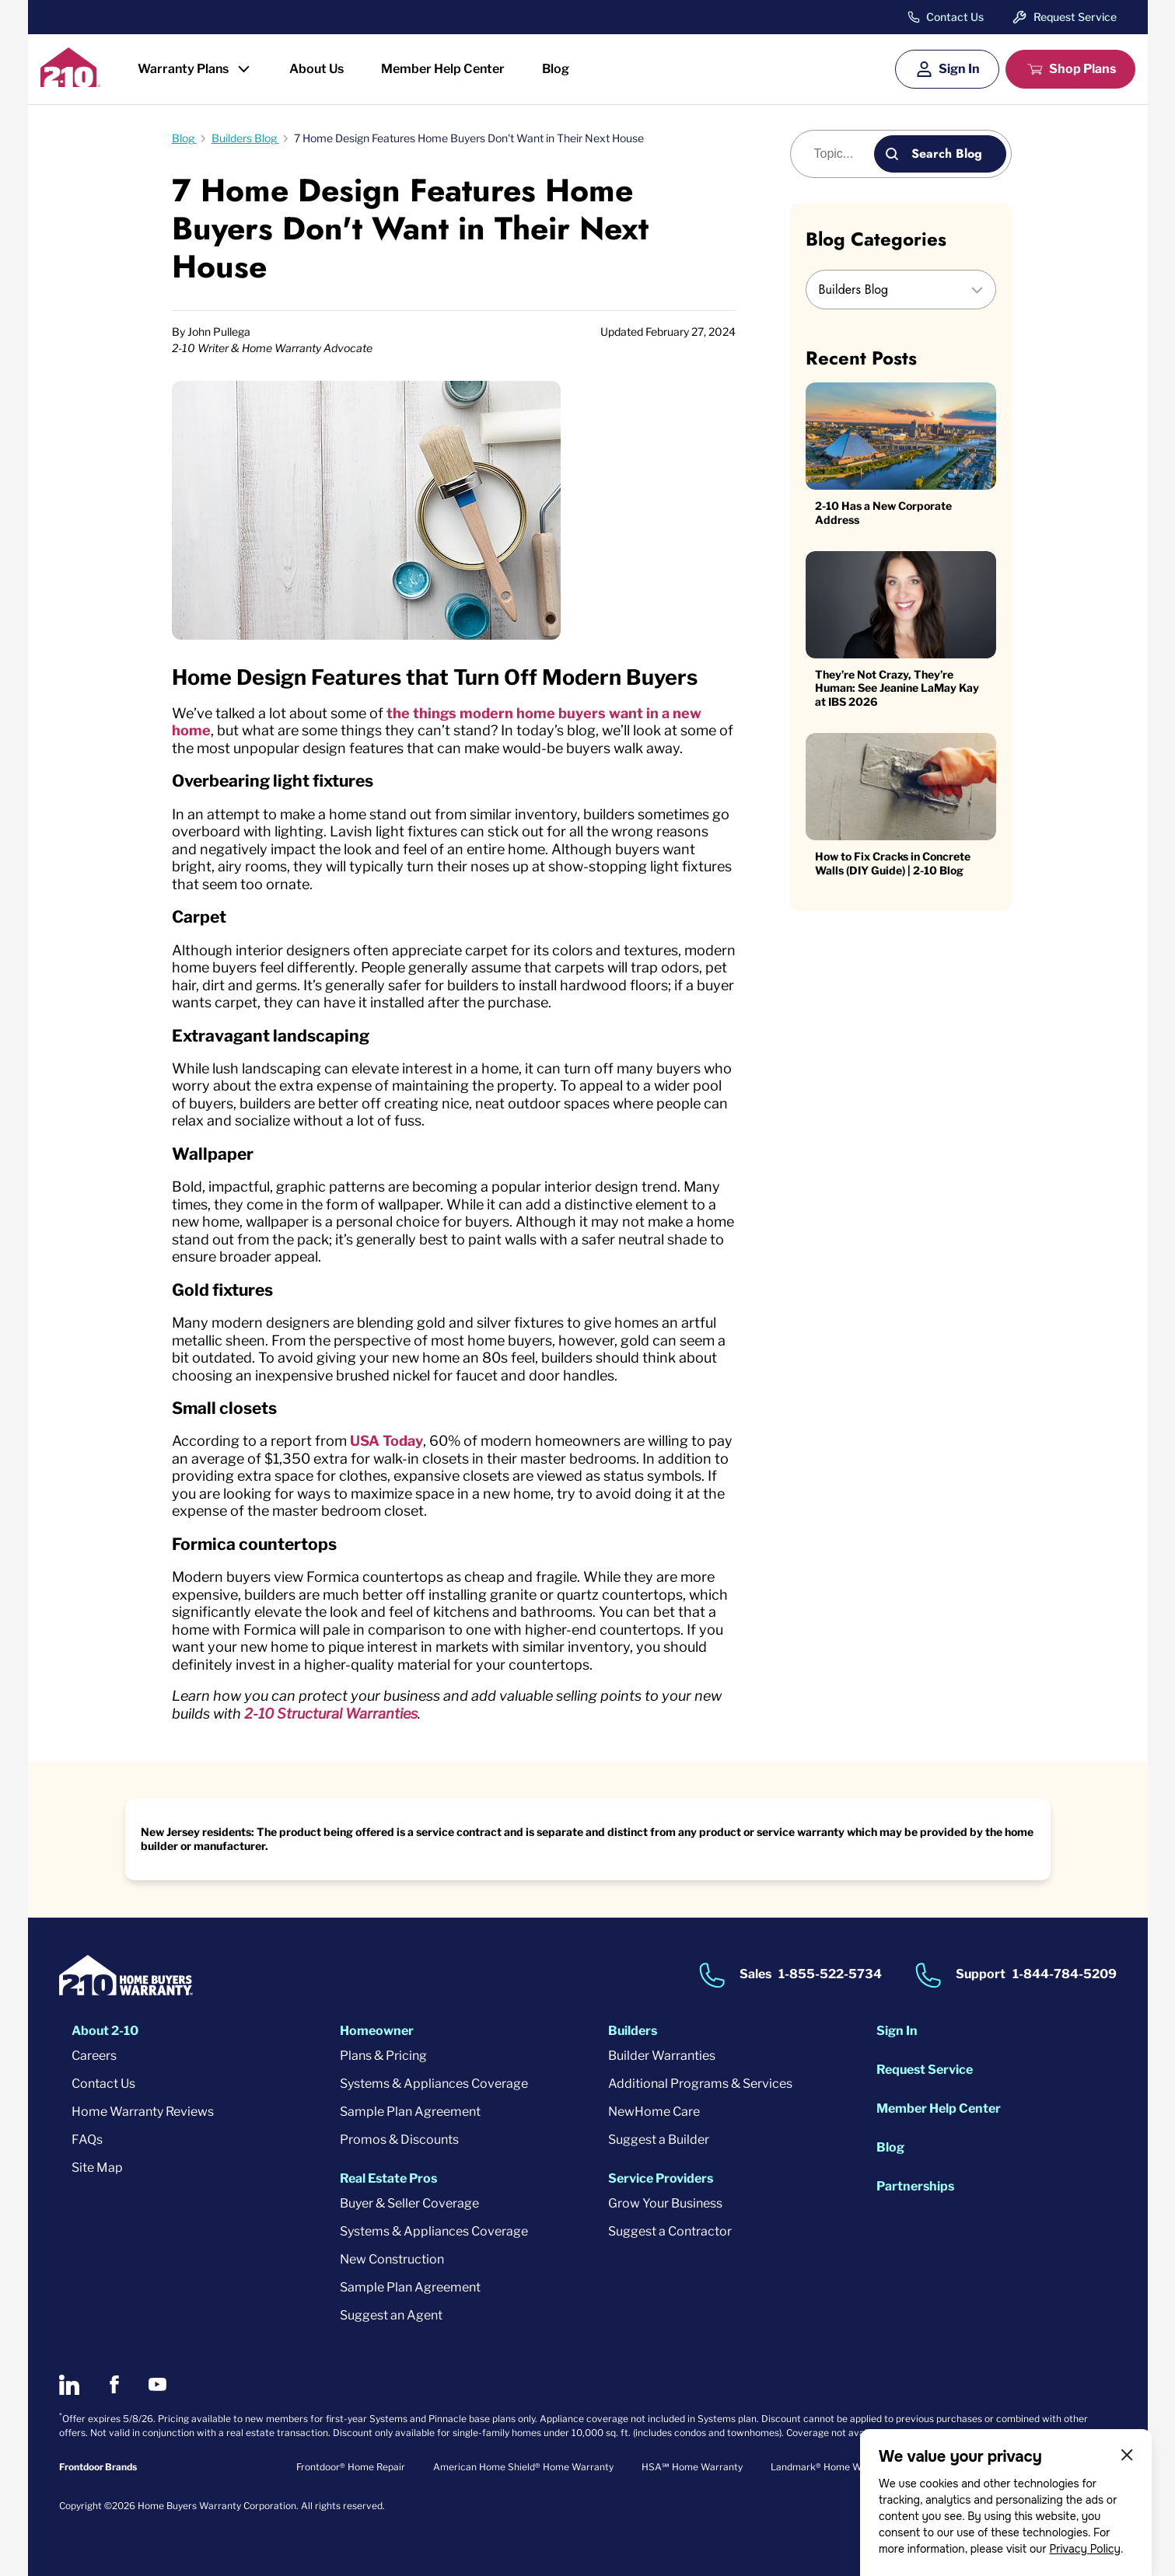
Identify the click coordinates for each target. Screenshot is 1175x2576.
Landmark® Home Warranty (832, 2467)
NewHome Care (654, 2111)
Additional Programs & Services (700, 2083)
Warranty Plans (183, 68)
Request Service (1075, 16)
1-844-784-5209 (1064, 1974)
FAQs (87, 2139)
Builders (632, 2030)
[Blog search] (841, 154)
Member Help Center (443, 68)
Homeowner (377, 2030)
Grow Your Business (665, 2203)
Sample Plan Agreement (410, 2111)
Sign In (959, 68)
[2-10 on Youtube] (157, 2384)
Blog (555, 68)
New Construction (392, 2259)
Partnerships (915, 2186)
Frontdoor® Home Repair (350, 2467)
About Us (316, 68)
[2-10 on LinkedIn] (69, 2385)
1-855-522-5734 (830, 1974)
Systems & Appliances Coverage (434, 2083)
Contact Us (955, 17)
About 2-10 (105, 2030)
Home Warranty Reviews (143, 2111)
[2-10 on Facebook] (114, 2384)
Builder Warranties (661, 2055)
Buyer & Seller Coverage (409, 2203)
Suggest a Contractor (670, 2231)
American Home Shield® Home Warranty (523, 2467)
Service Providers (660, 2178)
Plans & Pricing (383, 2055)
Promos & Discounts (399, 2139)
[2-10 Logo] (70, 82)
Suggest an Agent (391, 2315)
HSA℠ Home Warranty (692, 2467)
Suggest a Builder (658, 2139)
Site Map (97, 2167)
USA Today (386, 1441)
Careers (94, 2055)
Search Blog (946, 153)
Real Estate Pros (388, 2178)
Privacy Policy (1085, 2549)
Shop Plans (1082, 68)
